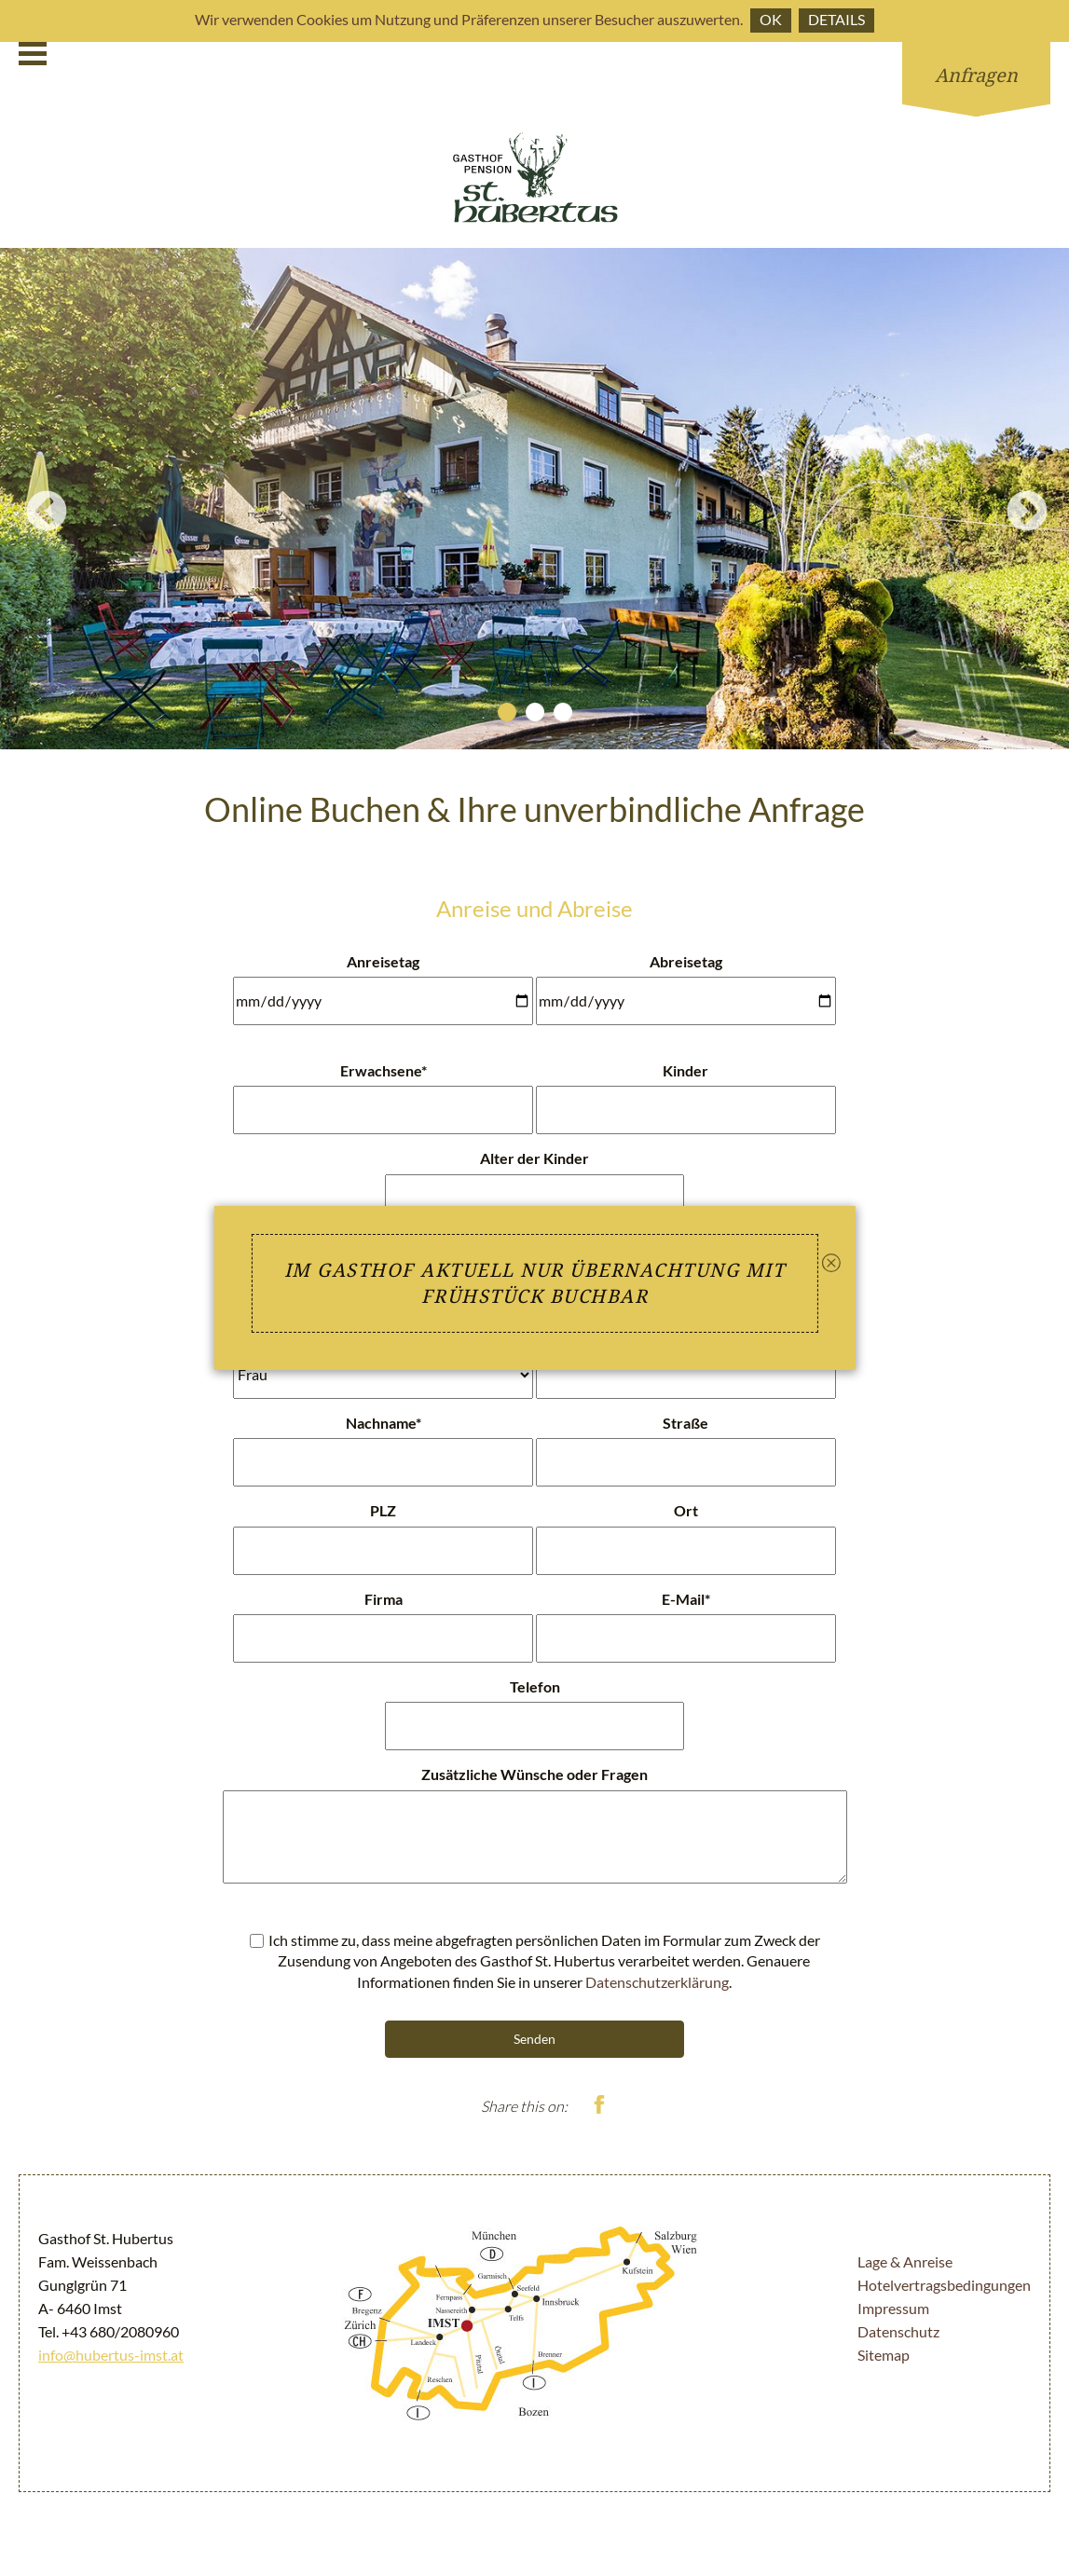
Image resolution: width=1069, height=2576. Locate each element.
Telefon (535, 1686)
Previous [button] (32, 498)
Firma (383, 1599)
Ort (686, 1510)
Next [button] (1013, 498)
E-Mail (686, 1599)
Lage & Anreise (905, 2261)
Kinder (685, 1070)
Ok (771, 19)
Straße (685, 1423)
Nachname (383, 1423)
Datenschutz (898, 2331)
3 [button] (563, 712)
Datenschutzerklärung (657, 1982)
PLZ (383, 1510)
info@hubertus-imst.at (111, 2355)
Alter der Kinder (534, 1158)
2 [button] (535, 712)
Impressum (893, 2308)
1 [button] (507, 712)
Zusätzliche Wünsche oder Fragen (534, 1774)
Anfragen (976, 75)
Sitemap (883, 2355)
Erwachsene (383, 1070)
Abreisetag (686, 961)
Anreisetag (383, 961)
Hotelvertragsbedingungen (944, 2285)
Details (836, 19)
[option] (534, 498)
